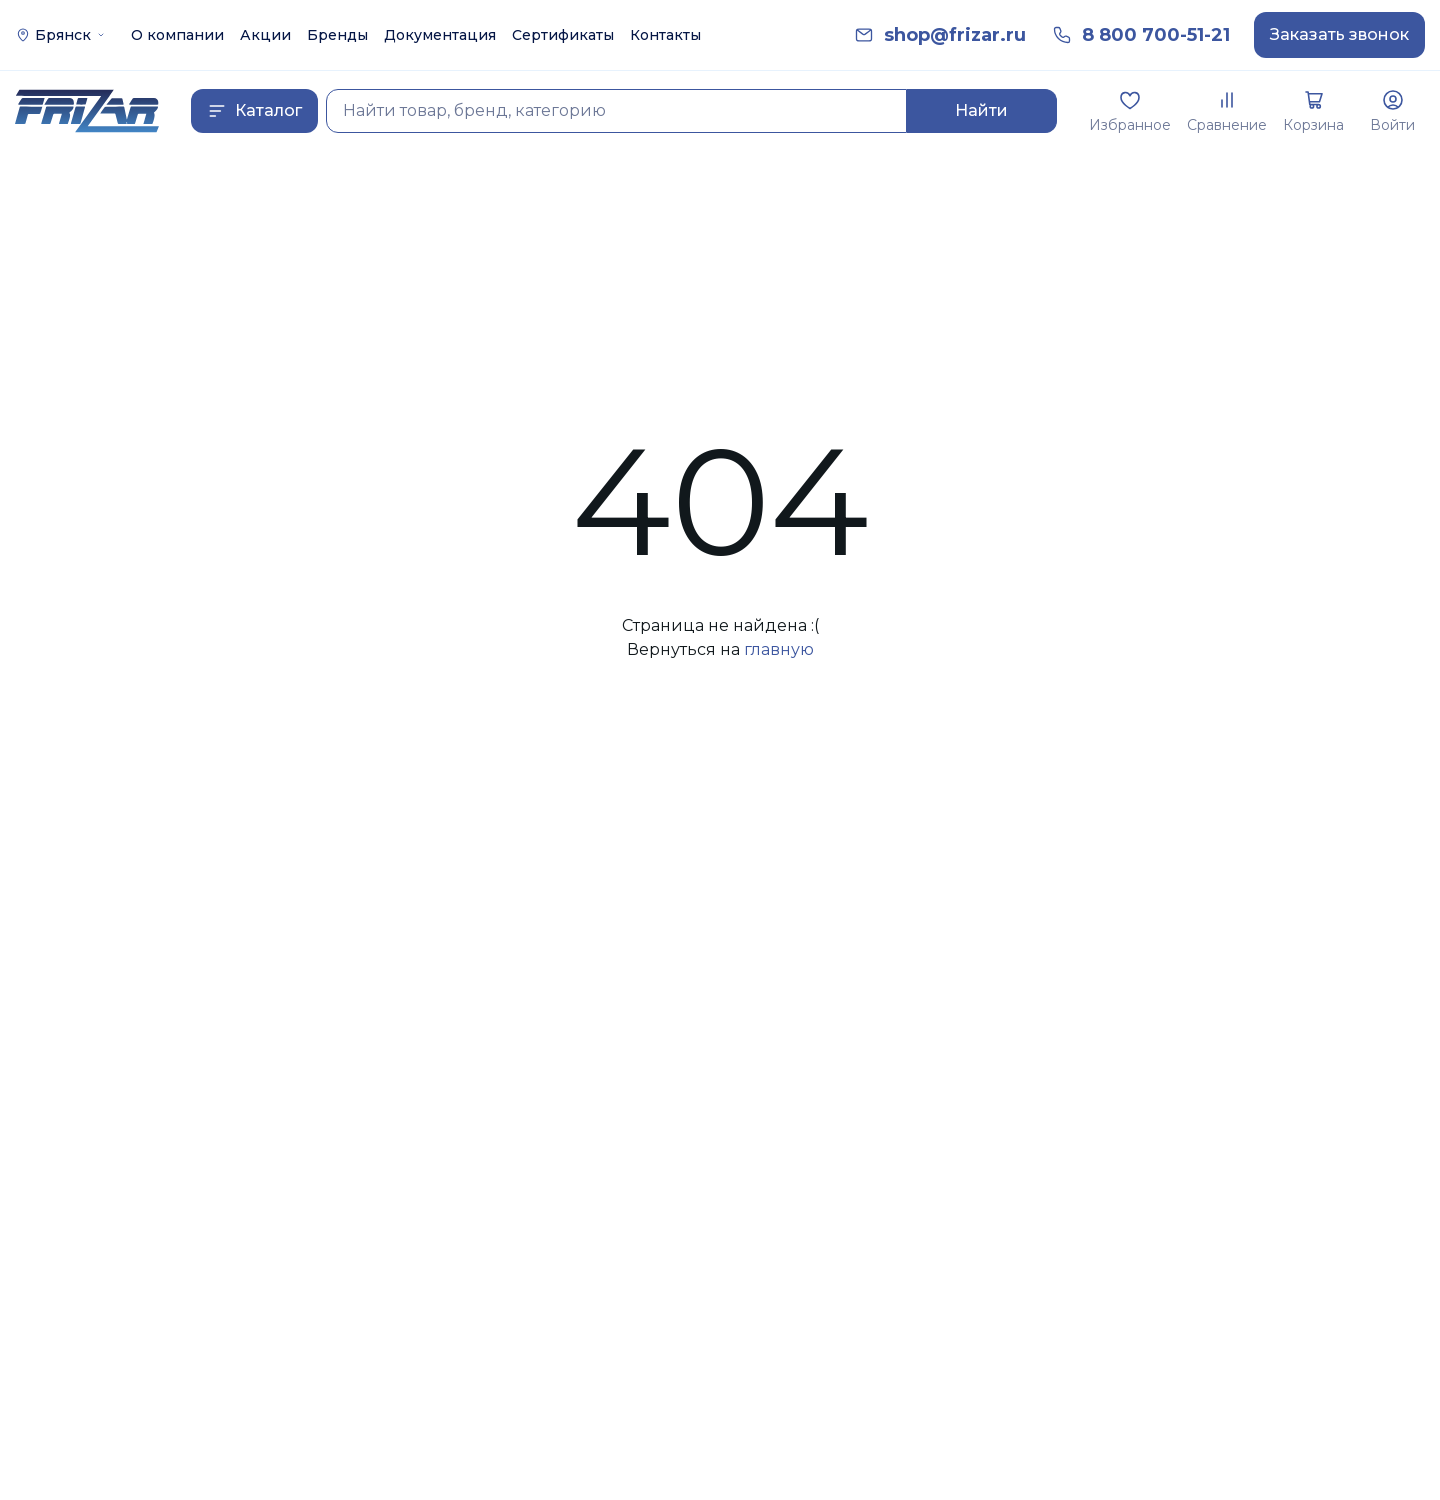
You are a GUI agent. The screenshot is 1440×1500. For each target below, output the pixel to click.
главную (779, 649)
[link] (955, 35)
